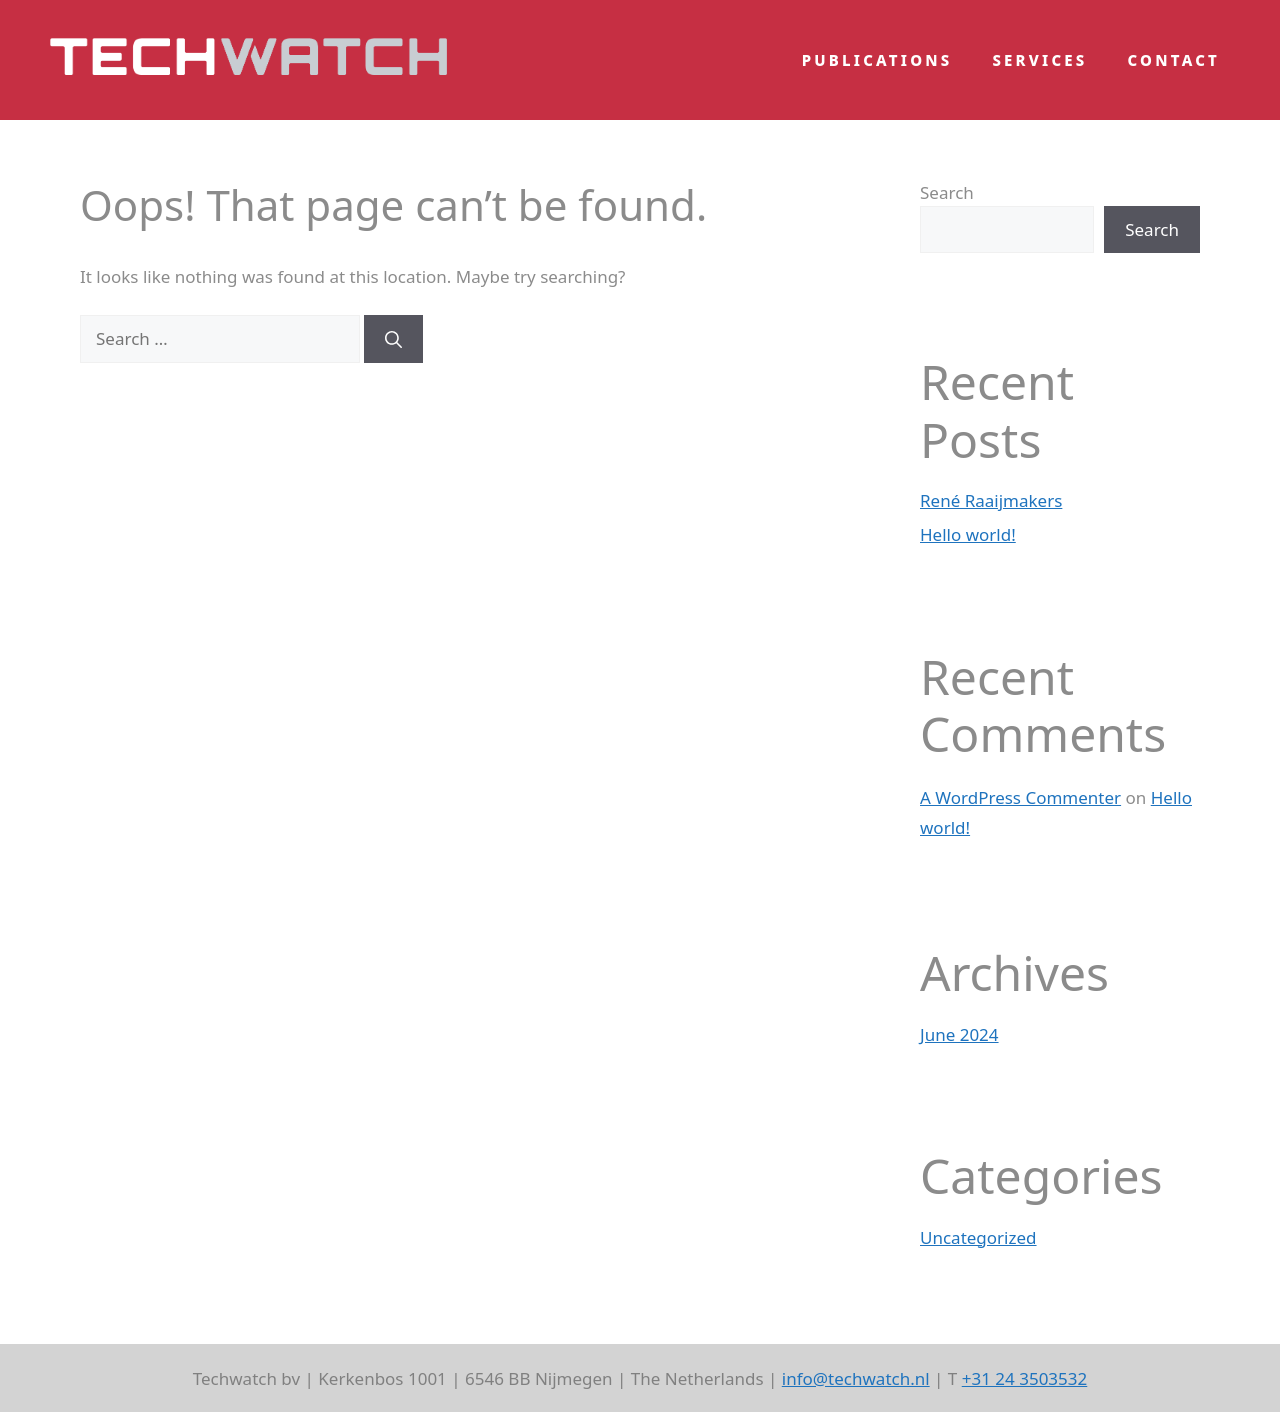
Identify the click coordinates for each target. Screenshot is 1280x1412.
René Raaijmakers (991, 500)
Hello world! (968, 534)
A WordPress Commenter (1020, 797)
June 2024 (959, 1034)
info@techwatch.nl (856, 1378)
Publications (877, 60)
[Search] (393, 339)
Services (1039, 60)
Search (947, 192)
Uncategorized (978, 1237)
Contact (1174, 60)
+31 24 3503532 (1025, 1378)
